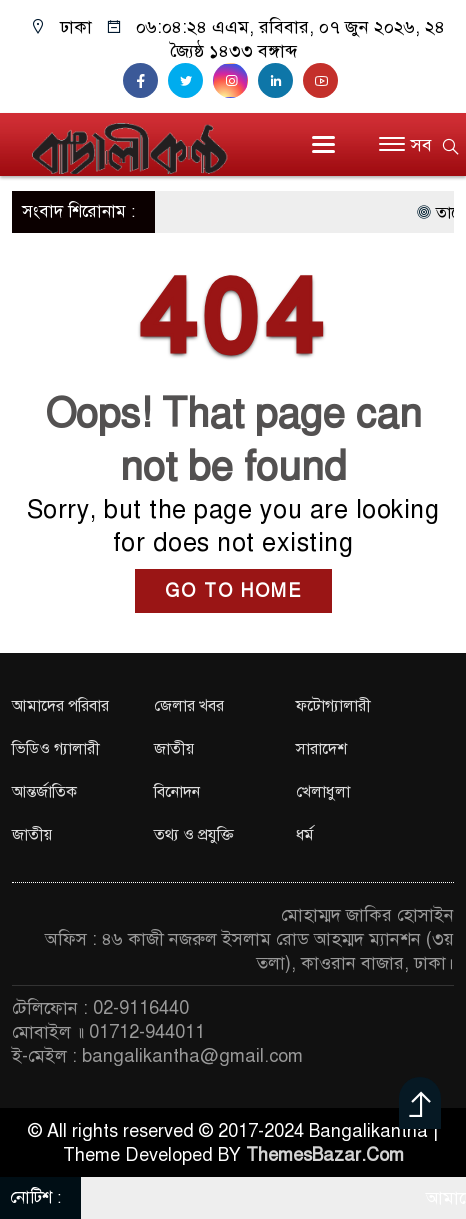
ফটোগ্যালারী (333, 706)
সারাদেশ (321, 749)
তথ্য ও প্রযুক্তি (194, 835)
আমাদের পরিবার (60, 706)
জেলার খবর (189, 706)
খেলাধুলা (323, 792)
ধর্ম (305, 835)
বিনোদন (177, 792)
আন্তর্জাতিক (44, 792)
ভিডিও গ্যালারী (56, 749)
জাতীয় (174, 749)
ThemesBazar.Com (325, 1155)
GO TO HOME (233, 591)
